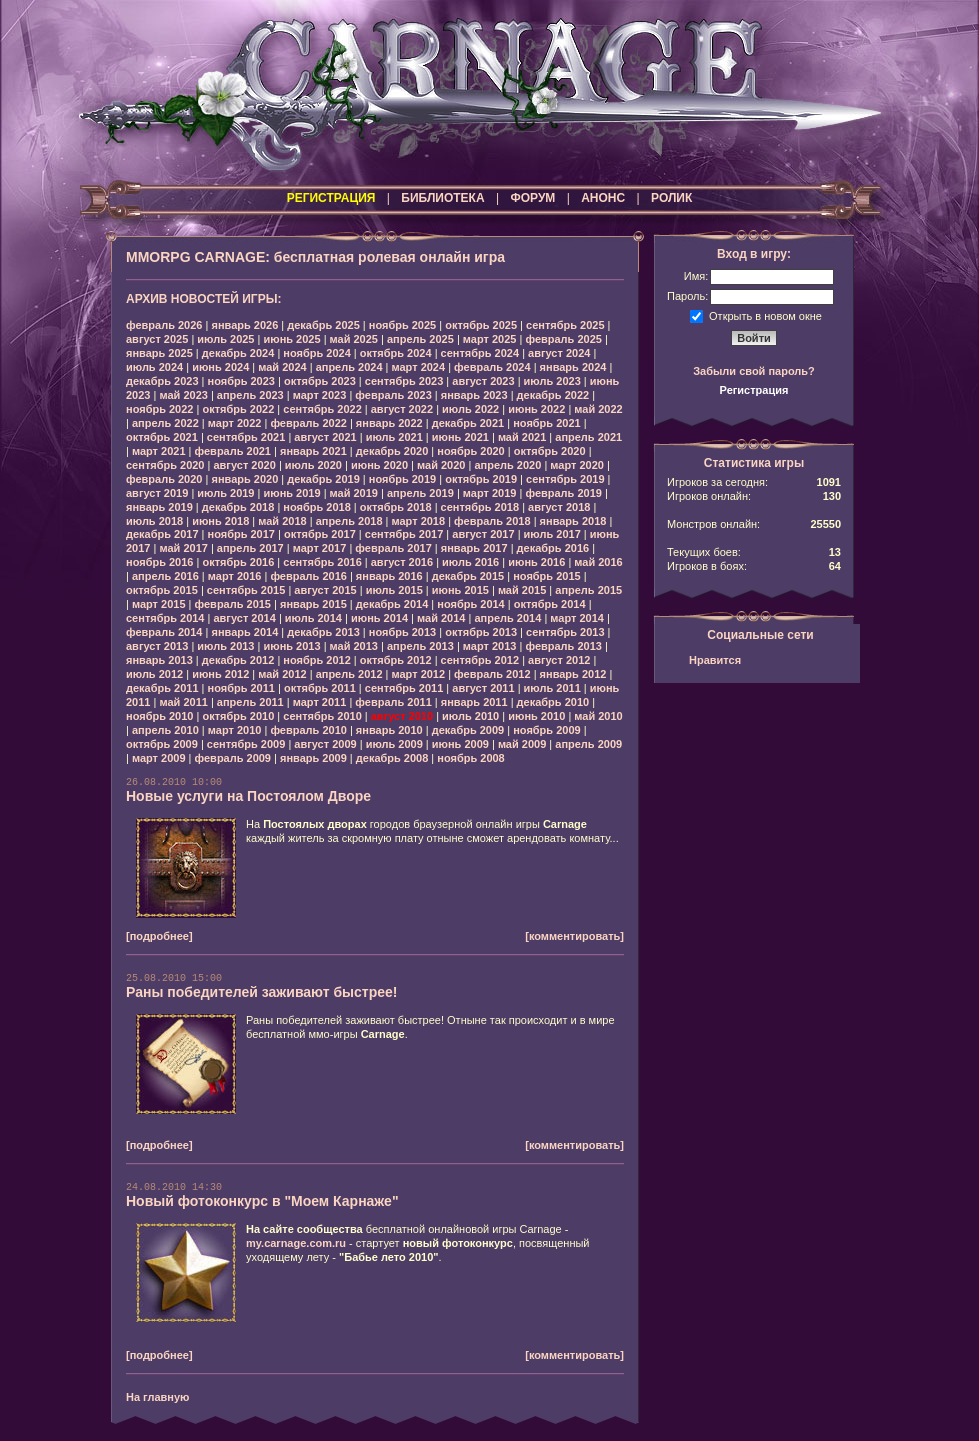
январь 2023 (474, 395)
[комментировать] (574, 936)
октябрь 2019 (481, 479)
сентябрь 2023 (404, 381)
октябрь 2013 (481, 632)
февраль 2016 (308, 576)
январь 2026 (244, 325)
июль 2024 (154, 367)
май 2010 (598, 716)
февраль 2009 (233, 758)
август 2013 (157, 646)
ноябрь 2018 (316, 507)
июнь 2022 (536, 409)
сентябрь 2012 (480, 660)
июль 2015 (394, 590)
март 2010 (235, 730)
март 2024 (419, 367)
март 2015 (159, 604)
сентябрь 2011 (404, 688)
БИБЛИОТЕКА (442, 198)
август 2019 (157, 493)
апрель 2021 (588, 437)
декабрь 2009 (468, 730)
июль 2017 (552, 534)
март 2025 (490, 339)
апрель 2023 (250, 395)
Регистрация (754, 390)
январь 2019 (159, 507)
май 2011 (183, 702)
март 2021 (159, 451)
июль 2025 (225, 339)
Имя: (696, 276)
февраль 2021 (233, 451)
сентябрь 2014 (165, 618)
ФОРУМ (532, 198)
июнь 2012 (220, 674)
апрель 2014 (507, 618)
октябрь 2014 (550, 604)
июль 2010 (470, 716)
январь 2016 (389, 576)
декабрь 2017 (162, 534)
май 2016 (598, 562)
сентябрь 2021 (246, 437)
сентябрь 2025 (565, 325)
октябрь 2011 (320, 688)
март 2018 (419, 521)
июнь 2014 (379, 618)
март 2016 (235, 576)
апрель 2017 (250, 548)
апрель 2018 (349, 521)
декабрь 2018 (238, 507)
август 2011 (483, 688)
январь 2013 (159, 660)
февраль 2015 (233, 604)
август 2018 (559, 507)
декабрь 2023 (162, 381)
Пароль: (687, 296)
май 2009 (522, 744)
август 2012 (559, 660)
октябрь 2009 (162, 744)
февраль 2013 (563, 646)
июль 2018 (154, 521)
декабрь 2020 (392, 451)
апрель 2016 (165, 576)
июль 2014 (313, 618)
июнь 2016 (536, 562)
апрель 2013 (420, 646)
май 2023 (183, 395)
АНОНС (603, 198)
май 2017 (183, 548)
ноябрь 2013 (402, 632)
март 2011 (320, 702)
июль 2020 (313, 465)
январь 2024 (573, 367)
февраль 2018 (492, 521)
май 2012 (282, 674)
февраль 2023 (393, 395)
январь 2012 (573, 674)
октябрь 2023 (320, 381)
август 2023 (483, 381)
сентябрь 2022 (322, 409)
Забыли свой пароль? (754, 371)
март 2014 (577, 618)
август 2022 (402, 409)
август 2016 (402, 562)
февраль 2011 (393, 702)
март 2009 (159, 758)
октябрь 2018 (396, 507)
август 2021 (325, 437)
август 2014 (244, 618)
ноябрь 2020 (470, 451)
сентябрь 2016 (322, 562)
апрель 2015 (588, 590)
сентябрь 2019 (565, 479)
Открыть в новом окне (765, 315)
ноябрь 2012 (316, 660)
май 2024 (282, 367)
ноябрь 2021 (546, 423)
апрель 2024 (349, 367)
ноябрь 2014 (470, 604)
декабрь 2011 (162, 688)
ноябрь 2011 (241, 688)
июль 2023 (552, 381)
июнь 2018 (220, 521)
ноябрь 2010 (159, 716)
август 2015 (325, 590)
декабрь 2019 (323, 479)
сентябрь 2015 (246, 590)
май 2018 (282, 521)
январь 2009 (313, 758)
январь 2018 (573, 521)
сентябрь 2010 (322, 716)
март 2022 (235, 423)
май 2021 (522, 437)
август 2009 (325, 744)
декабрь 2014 (392, 604)
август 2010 (402, 716)
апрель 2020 (507, 465)
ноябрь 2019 (402, 479)
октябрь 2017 (320, 534)
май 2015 (522, 590)
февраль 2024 (492, 367)
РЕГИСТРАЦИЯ (331, 198)
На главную (157, 1397)
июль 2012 (154, 674)
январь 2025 (159, 353)
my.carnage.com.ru (296, 1243)
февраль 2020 (164, 479)
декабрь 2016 (553, 548)
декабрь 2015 (468, 576)
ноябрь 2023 (241, 381)
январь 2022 (389, 423)
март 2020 (577, 465)
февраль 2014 (164, 632)
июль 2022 (470, 409)
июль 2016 (470, 562)
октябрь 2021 (162, 437)
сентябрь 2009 (246, 744)
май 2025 (354, 339)
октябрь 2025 (481, 325)
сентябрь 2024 (480, 353)
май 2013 (354, 646)
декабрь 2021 (468, 423)
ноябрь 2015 (546, 576)
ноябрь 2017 (241, 534)
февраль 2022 (308, 423)
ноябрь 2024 (316, 353)
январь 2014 (244, 632)
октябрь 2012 (396, 660)
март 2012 (419, 674)
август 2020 (244, 465)
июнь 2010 (536, 716)
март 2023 (320, 395)
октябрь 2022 (238, 409)
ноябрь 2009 (546, 730)
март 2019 (490, 493)
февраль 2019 (563, 493)
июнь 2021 (460, 437)
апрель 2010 (165, 730)
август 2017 (483, 534)
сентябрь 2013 (565, 632)
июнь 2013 (291, 646)
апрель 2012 (349, 674)
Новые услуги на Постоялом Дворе (248, 796)
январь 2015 (313, 604)
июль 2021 (394, 437)
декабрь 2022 (553, 395)
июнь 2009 (460, 744)
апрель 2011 (250, 702)
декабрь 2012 (238, 660)
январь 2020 (244, 479)
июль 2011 (552, 688)
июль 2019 (225, 493)
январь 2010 (389, 730)
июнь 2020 (379, 465)
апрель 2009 (588, 744)
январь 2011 (474, 702)
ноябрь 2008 (470, 758)
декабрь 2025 (323, 325)
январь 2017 (474, 548)
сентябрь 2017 (404, 534)
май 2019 (354, 493)
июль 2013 (225, 646)
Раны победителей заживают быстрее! (262, 992)
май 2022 (598, 409)
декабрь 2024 (238, 353)
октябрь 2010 (238, 716)
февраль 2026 (164, 325)
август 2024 (559, 353)
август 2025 (157, 339)
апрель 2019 (420, 493)
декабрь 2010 (553, 702)
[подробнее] (159, 936)
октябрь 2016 (238, 562)
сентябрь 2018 (480, 507)
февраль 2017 (393, 548)
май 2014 (441, 618)
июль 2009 (394, 744)
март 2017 (320, 548)
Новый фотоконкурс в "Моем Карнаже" (262, 1201)
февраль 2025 (563, 339)
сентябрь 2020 (165, 465)
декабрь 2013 (323, 632)
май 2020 (441, 465)
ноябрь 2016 (159, 562)
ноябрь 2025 (402, 325)
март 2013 (490, 646)
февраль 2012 (492, 674)
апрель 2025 (420, 339)
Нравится (715, 660)
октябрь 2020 (550, 451)
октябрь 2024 (396, 353)
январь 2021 (313, 451)
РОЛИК (671, 198)
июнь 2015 (460, 590)
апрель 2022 (165, 423)
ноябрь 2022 (159, 409)
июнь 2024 (220, 367)
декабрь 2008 (392, 758)
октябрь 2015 (162, 590)
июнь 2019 (291, 493)
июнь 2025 (291, 339)
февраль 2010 (308, 730)
